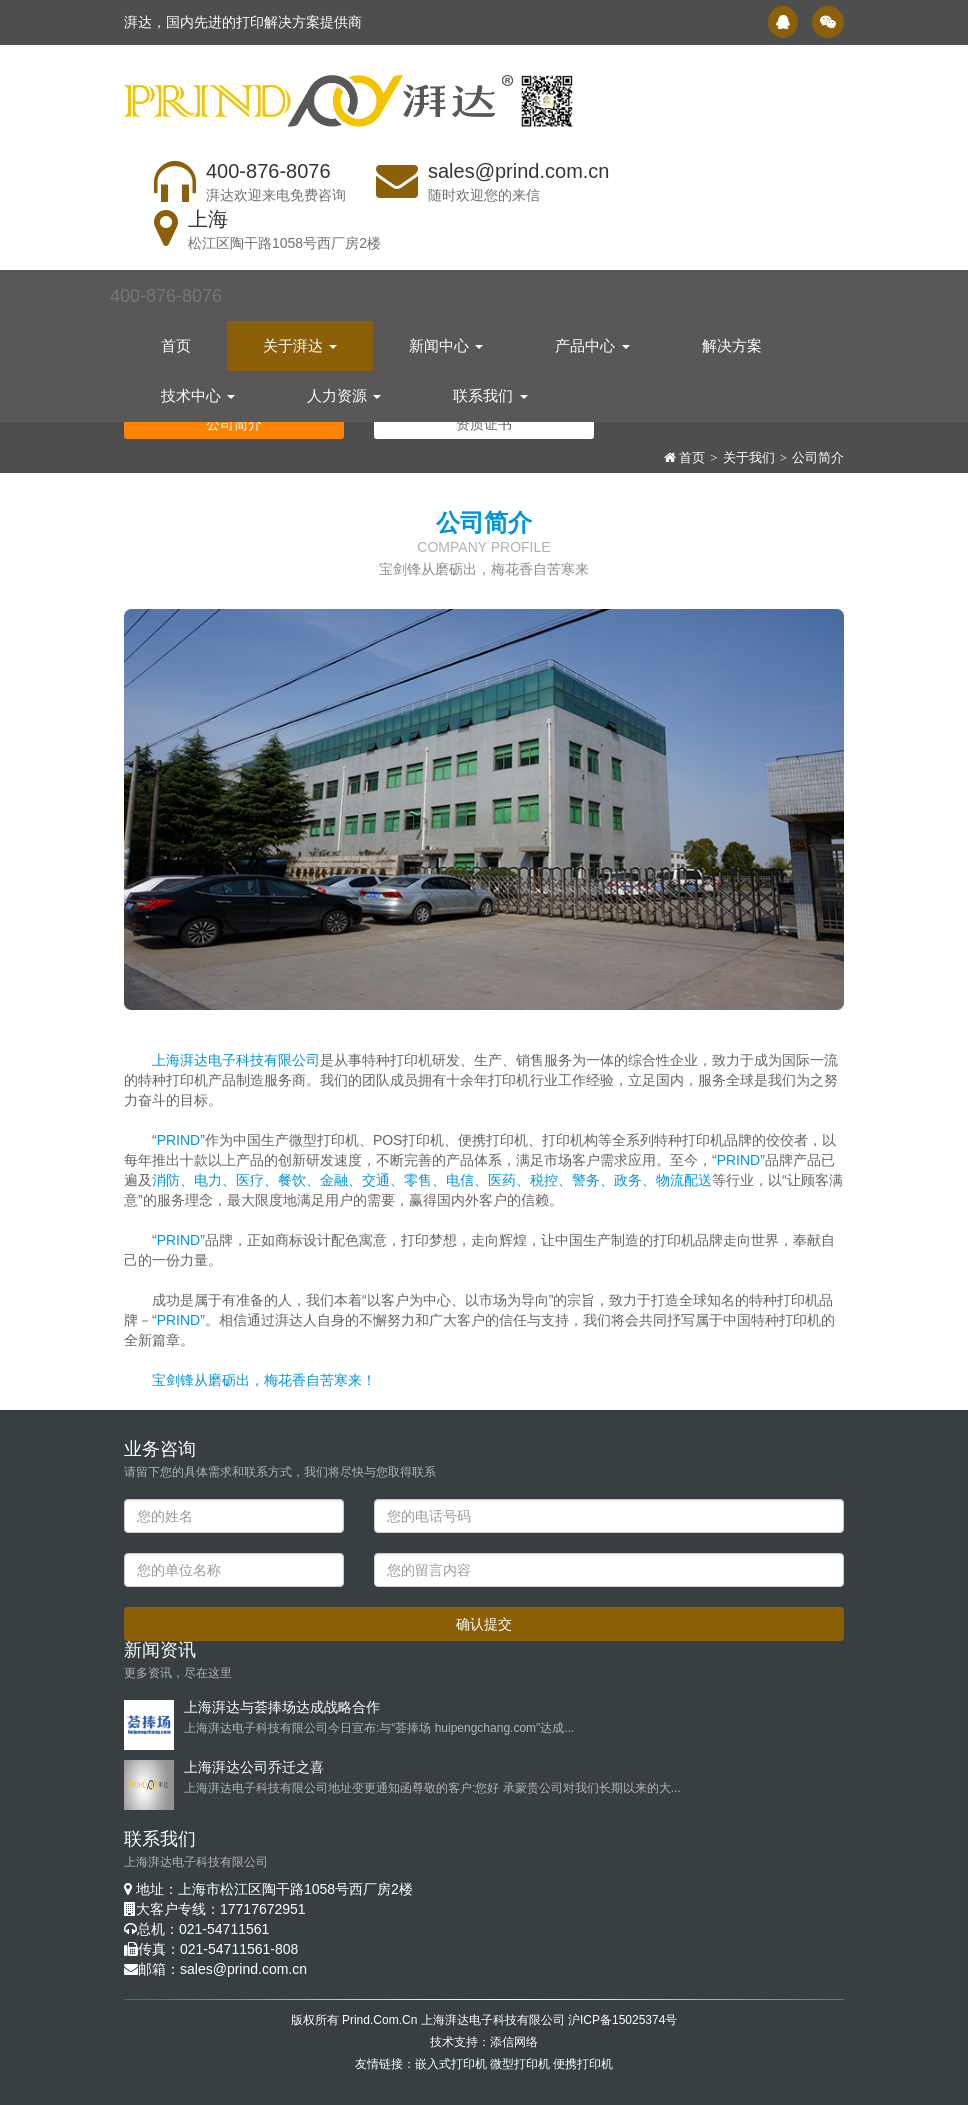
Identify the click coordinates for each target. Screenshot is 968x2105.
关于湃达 (300, 339)
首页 (176, 339)
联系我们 (490, 389)
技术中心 (198, 389)
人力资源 (344, 389)
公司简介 (818, 457)
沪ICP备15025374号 (622, 2020)
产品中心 (592, 339)
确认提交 (484, 1624)
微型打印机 (520, 2064)
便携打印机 (583, 2064)
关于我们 (749, 457)
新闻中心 (446, 339)
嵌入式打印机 (451, 2064)
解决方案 (732, 339)
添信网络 (514, 2042)
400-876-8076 (166, 290)
